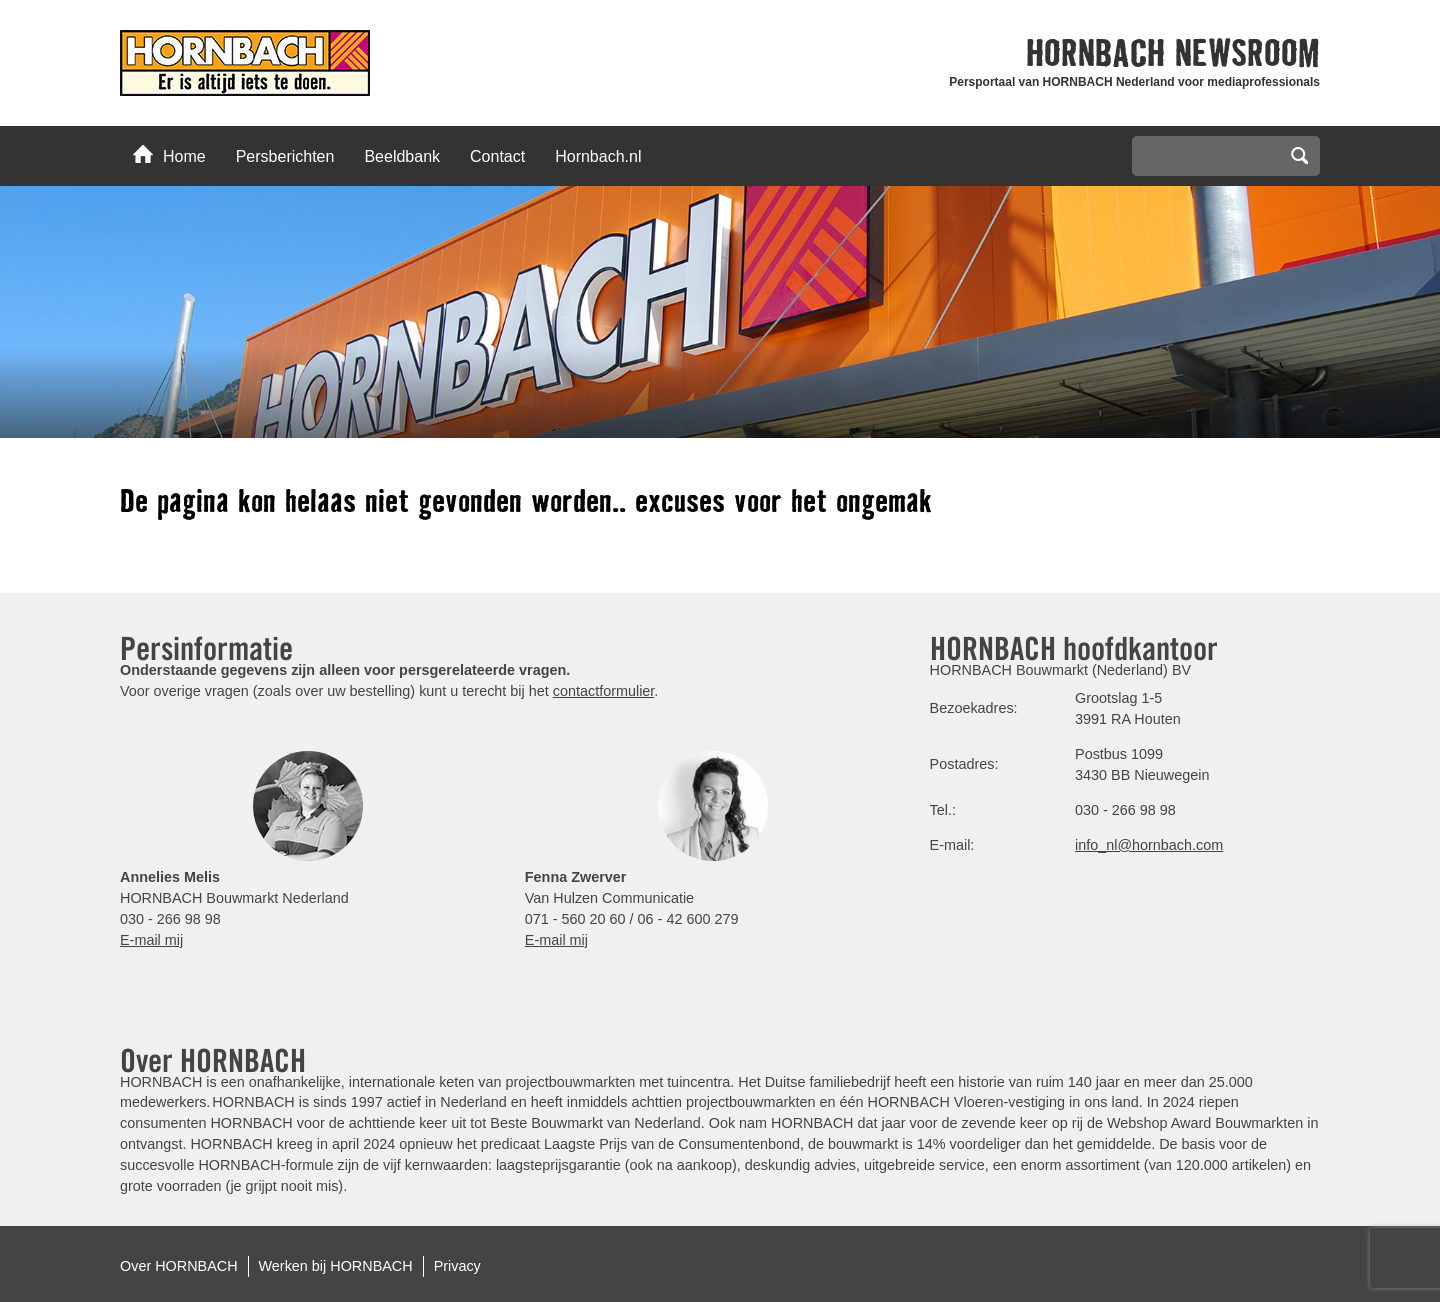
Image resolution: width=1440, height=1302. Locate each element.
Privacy (457, 1266)
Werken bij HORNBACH (336, 1266)
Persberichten (285, 156)
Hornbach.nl (598, 156)
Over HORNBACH (179, 1266)
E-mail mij (151, 940)
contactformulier (604, 691)
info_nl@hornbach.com (1149, 845)
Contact (497, 156)
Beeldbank (402, 156)
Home (169, 155)
